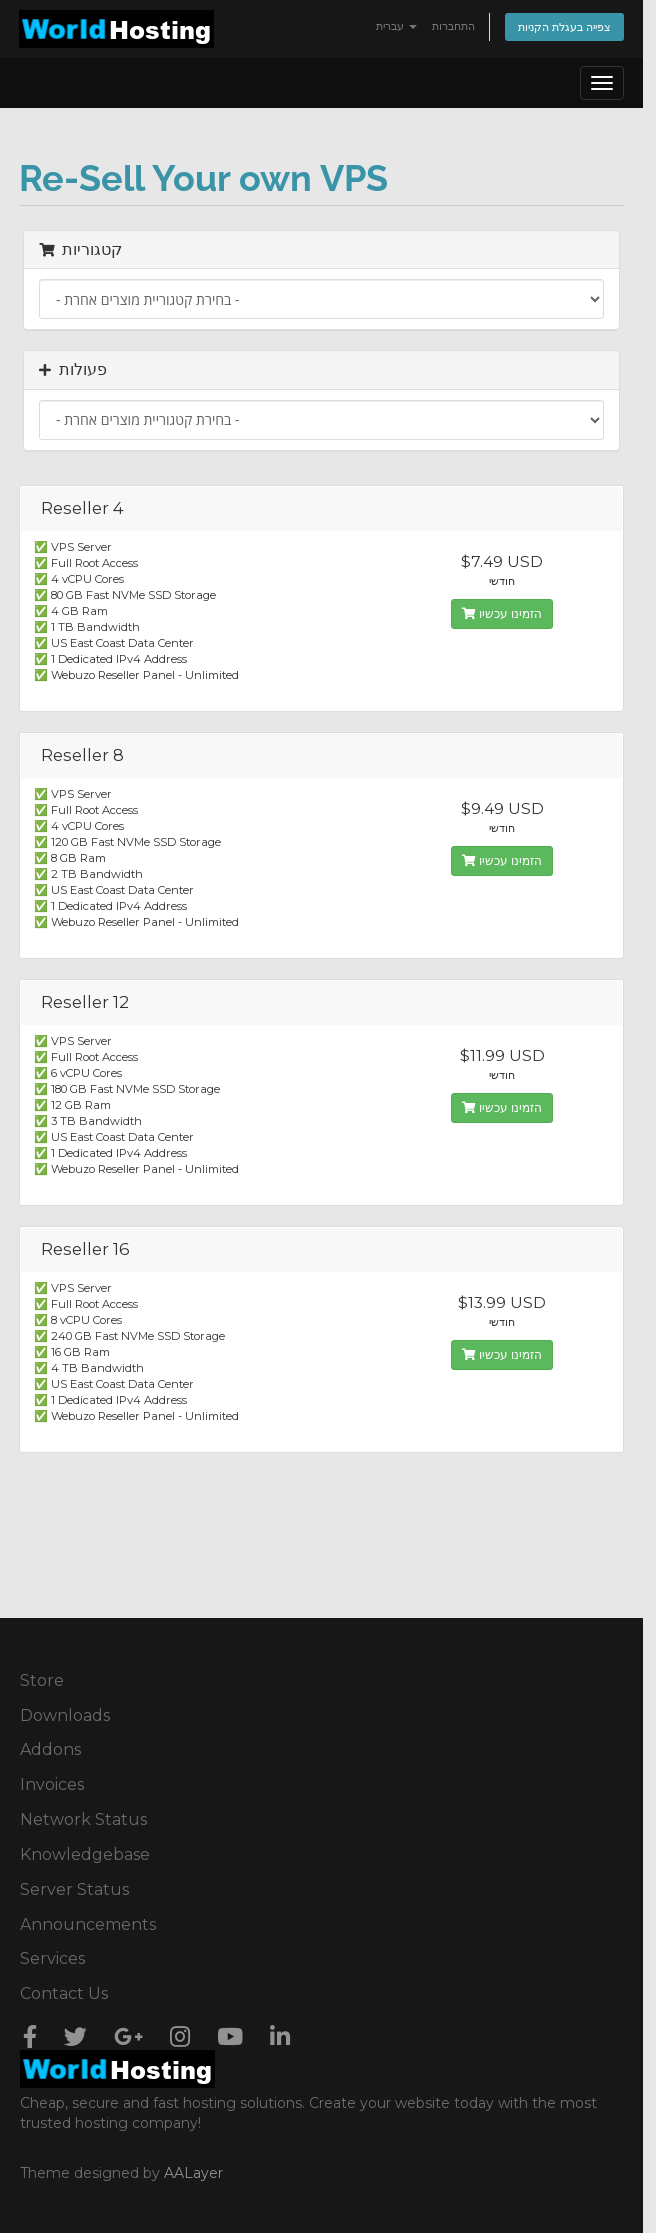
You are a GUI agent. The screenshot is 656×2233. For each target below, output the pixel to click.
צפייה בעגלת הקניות (564, 27)
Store (42, 1680)
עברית (396, 26)
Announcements (88, 1924)
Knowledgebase (85, 1854)
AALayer (193, 2173)
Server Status (74, 1889)
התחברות (453, 26)
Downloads (65, 1715)
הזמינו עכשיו (502, 613)
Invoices (52, 1784)
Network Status (83, 1819)
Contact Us (64, 1993)
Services (52, 1958)
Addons (50, 1749)
